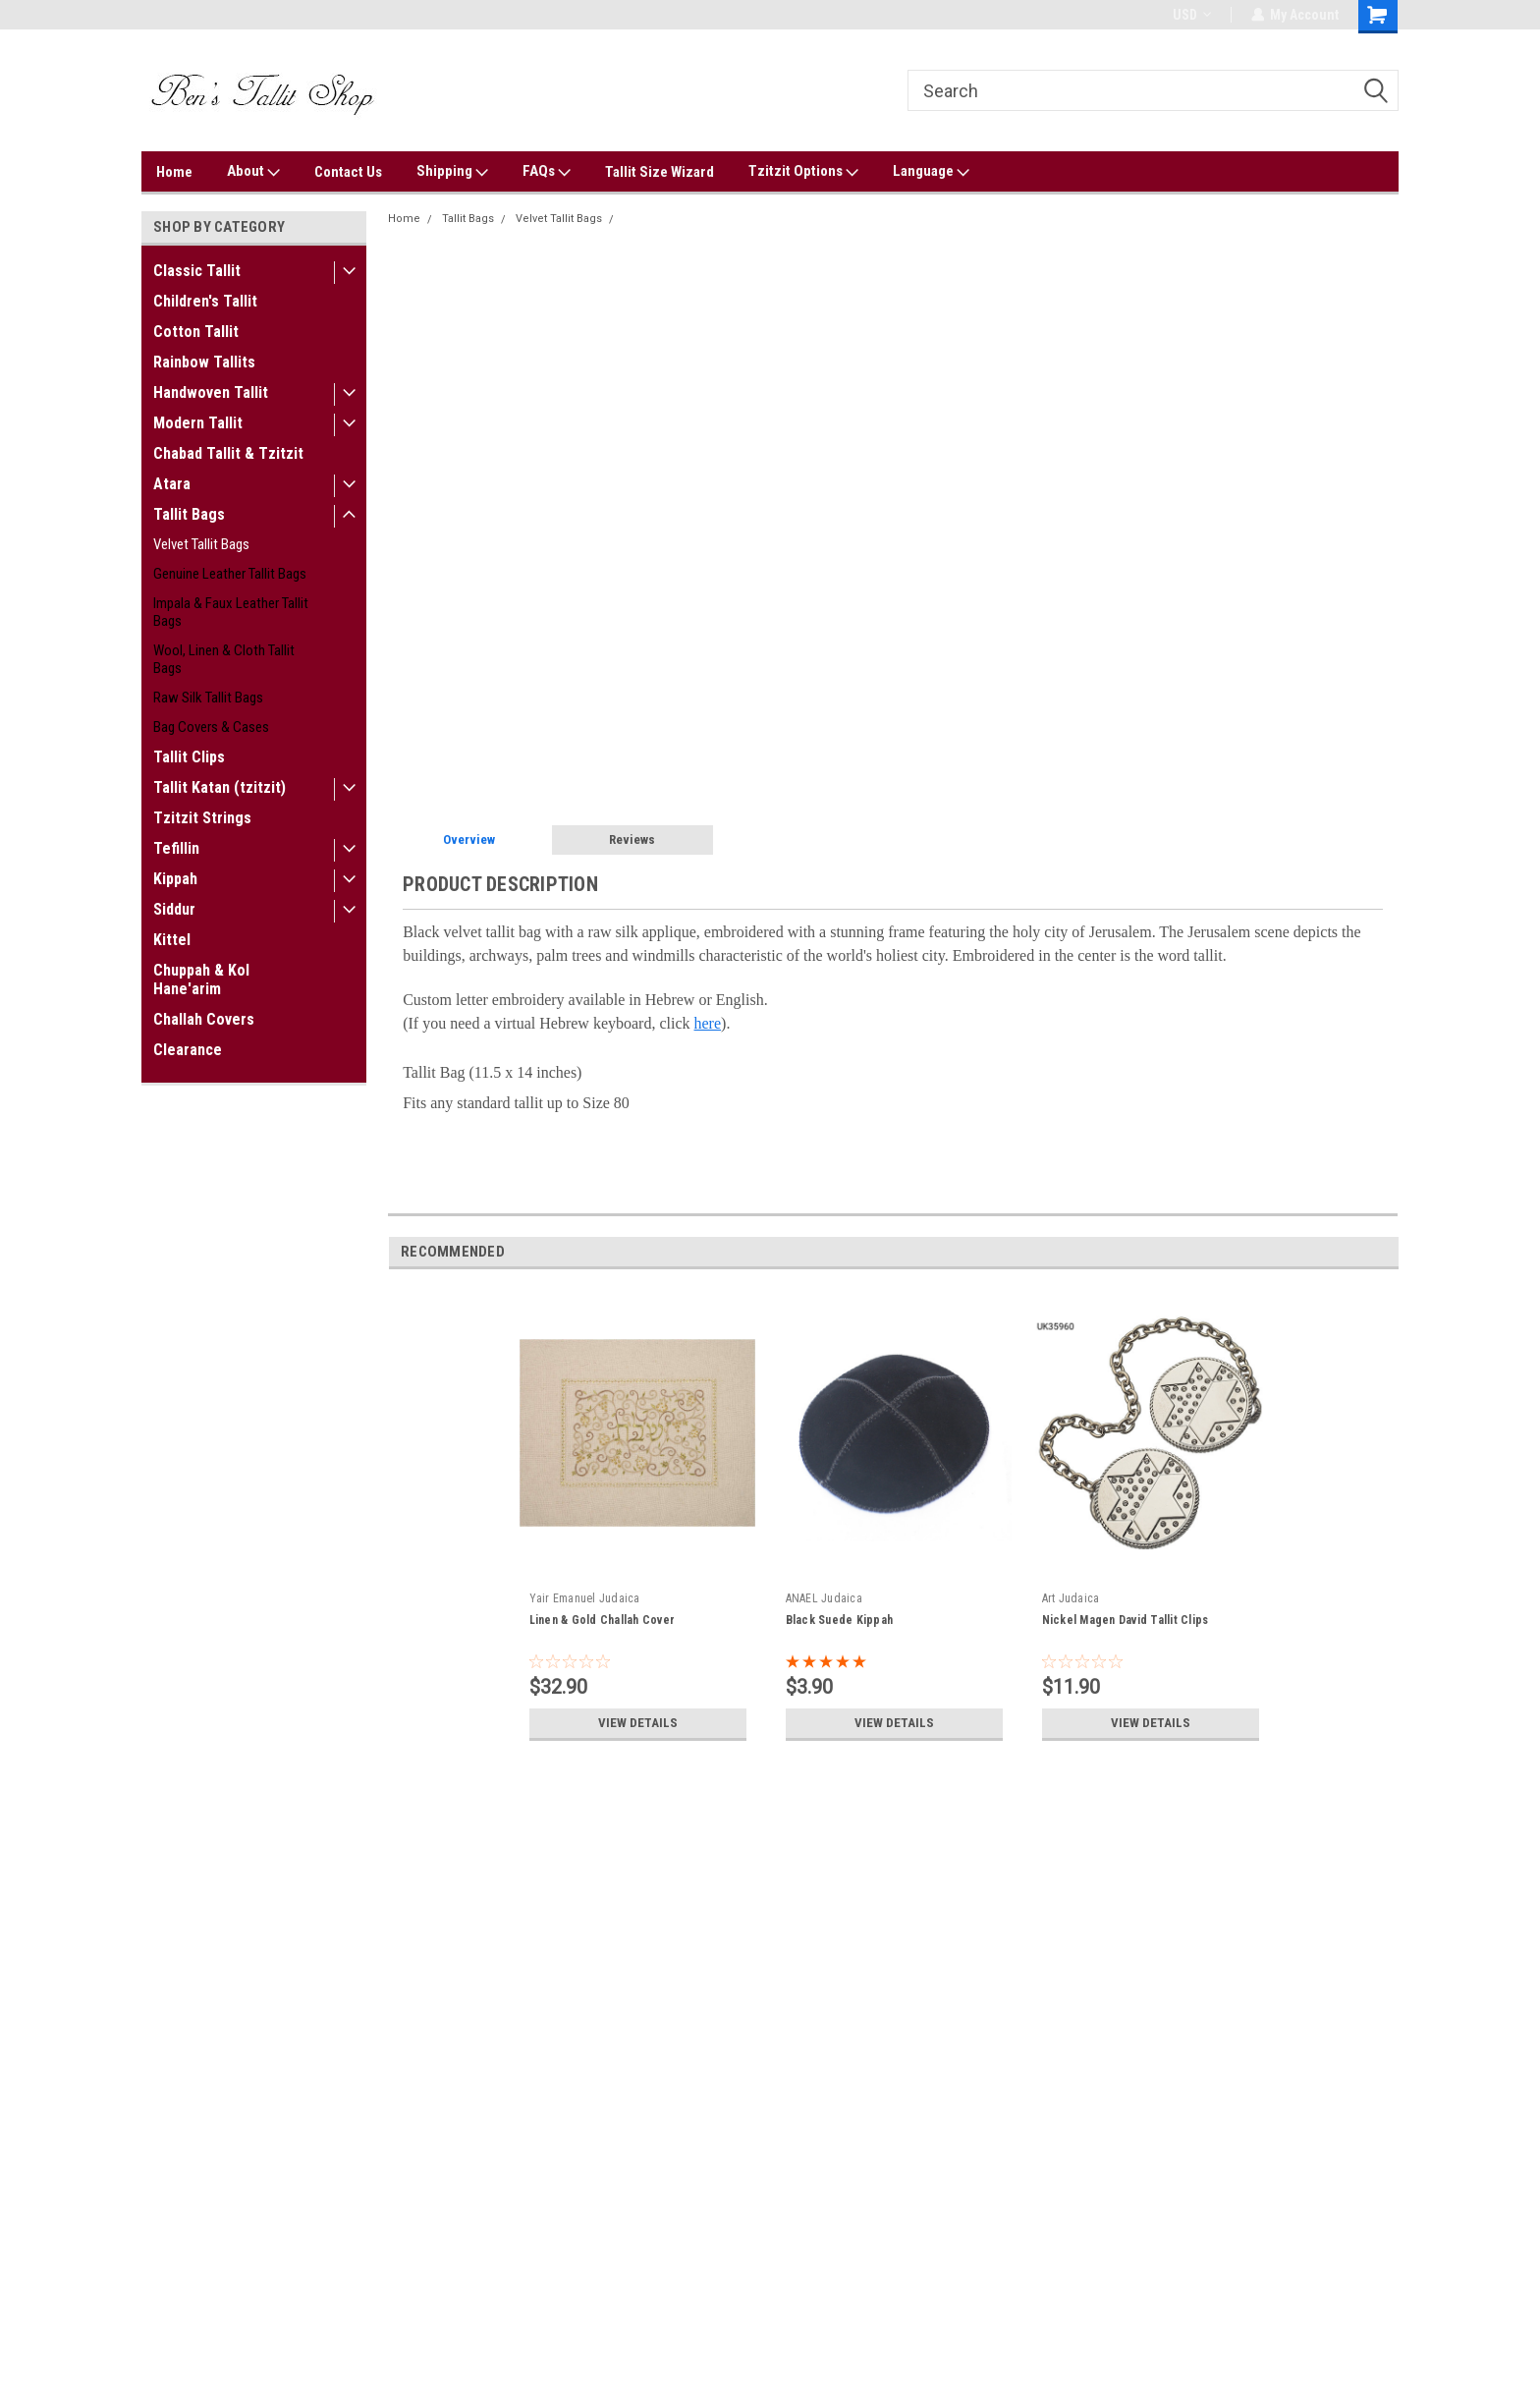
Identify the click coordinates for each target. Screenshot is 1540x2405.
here (708, 1023)
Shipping (452, 172)
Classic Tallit (197, 270)
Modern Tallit (198, 423)
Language (931, 172)
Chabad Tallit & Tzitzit (228, 453)
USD (1191, 15)
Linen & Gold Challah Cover (602, 1620)
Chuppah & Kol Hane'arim (201, 979)
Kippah (175, 878)
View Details (637, 1723)
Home (174, 172)
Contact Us (348, 172)
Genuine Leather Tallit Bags (229, 574)
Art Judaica (1071, 1598)
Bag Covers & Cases (211, 727)
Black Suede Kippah (840, 1620)
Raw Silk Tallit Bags (208, 697)
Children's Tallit (205, 301)
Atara (172, 484)
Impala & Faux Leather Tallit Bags (230, 612)
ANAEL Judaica (824, 1598)
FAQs (546, 172)
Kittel (172, 939)
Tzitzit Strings (202, 818)
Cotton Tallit (196, 331)
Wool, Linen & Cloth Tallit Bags (224, 659)
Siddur (174, 909)
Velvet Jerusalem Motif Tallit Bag (709, 218)
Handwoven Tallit (210, 392)
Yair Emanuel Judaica (584, 1598)
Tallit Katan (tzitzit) (219, 787)
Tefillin (176, 848)
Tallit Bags (189, 514)
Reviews (632, 839)
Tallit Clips (189, 757)
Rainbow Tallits (204, 362)
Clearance (187, 1049)
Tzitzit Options (803, 172)
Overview (469, 839)
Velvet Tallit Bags (201, 544)
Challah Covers (203, 1019)
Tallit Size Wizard (659, 172)
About (253, 172)
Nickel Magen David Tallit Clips (1125, 1620)
